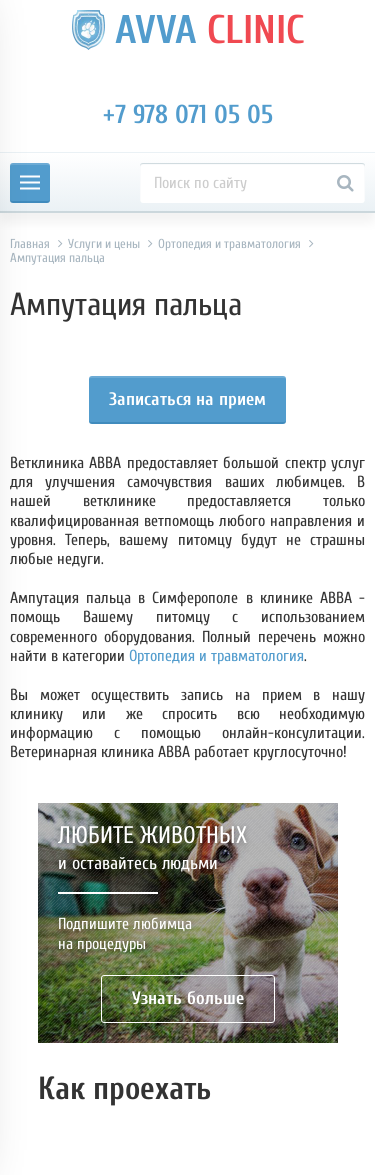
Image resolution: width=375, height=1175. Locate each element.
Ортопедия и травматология (216, 656)
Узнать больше (188, 998)
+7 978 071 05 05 (188, 115)
